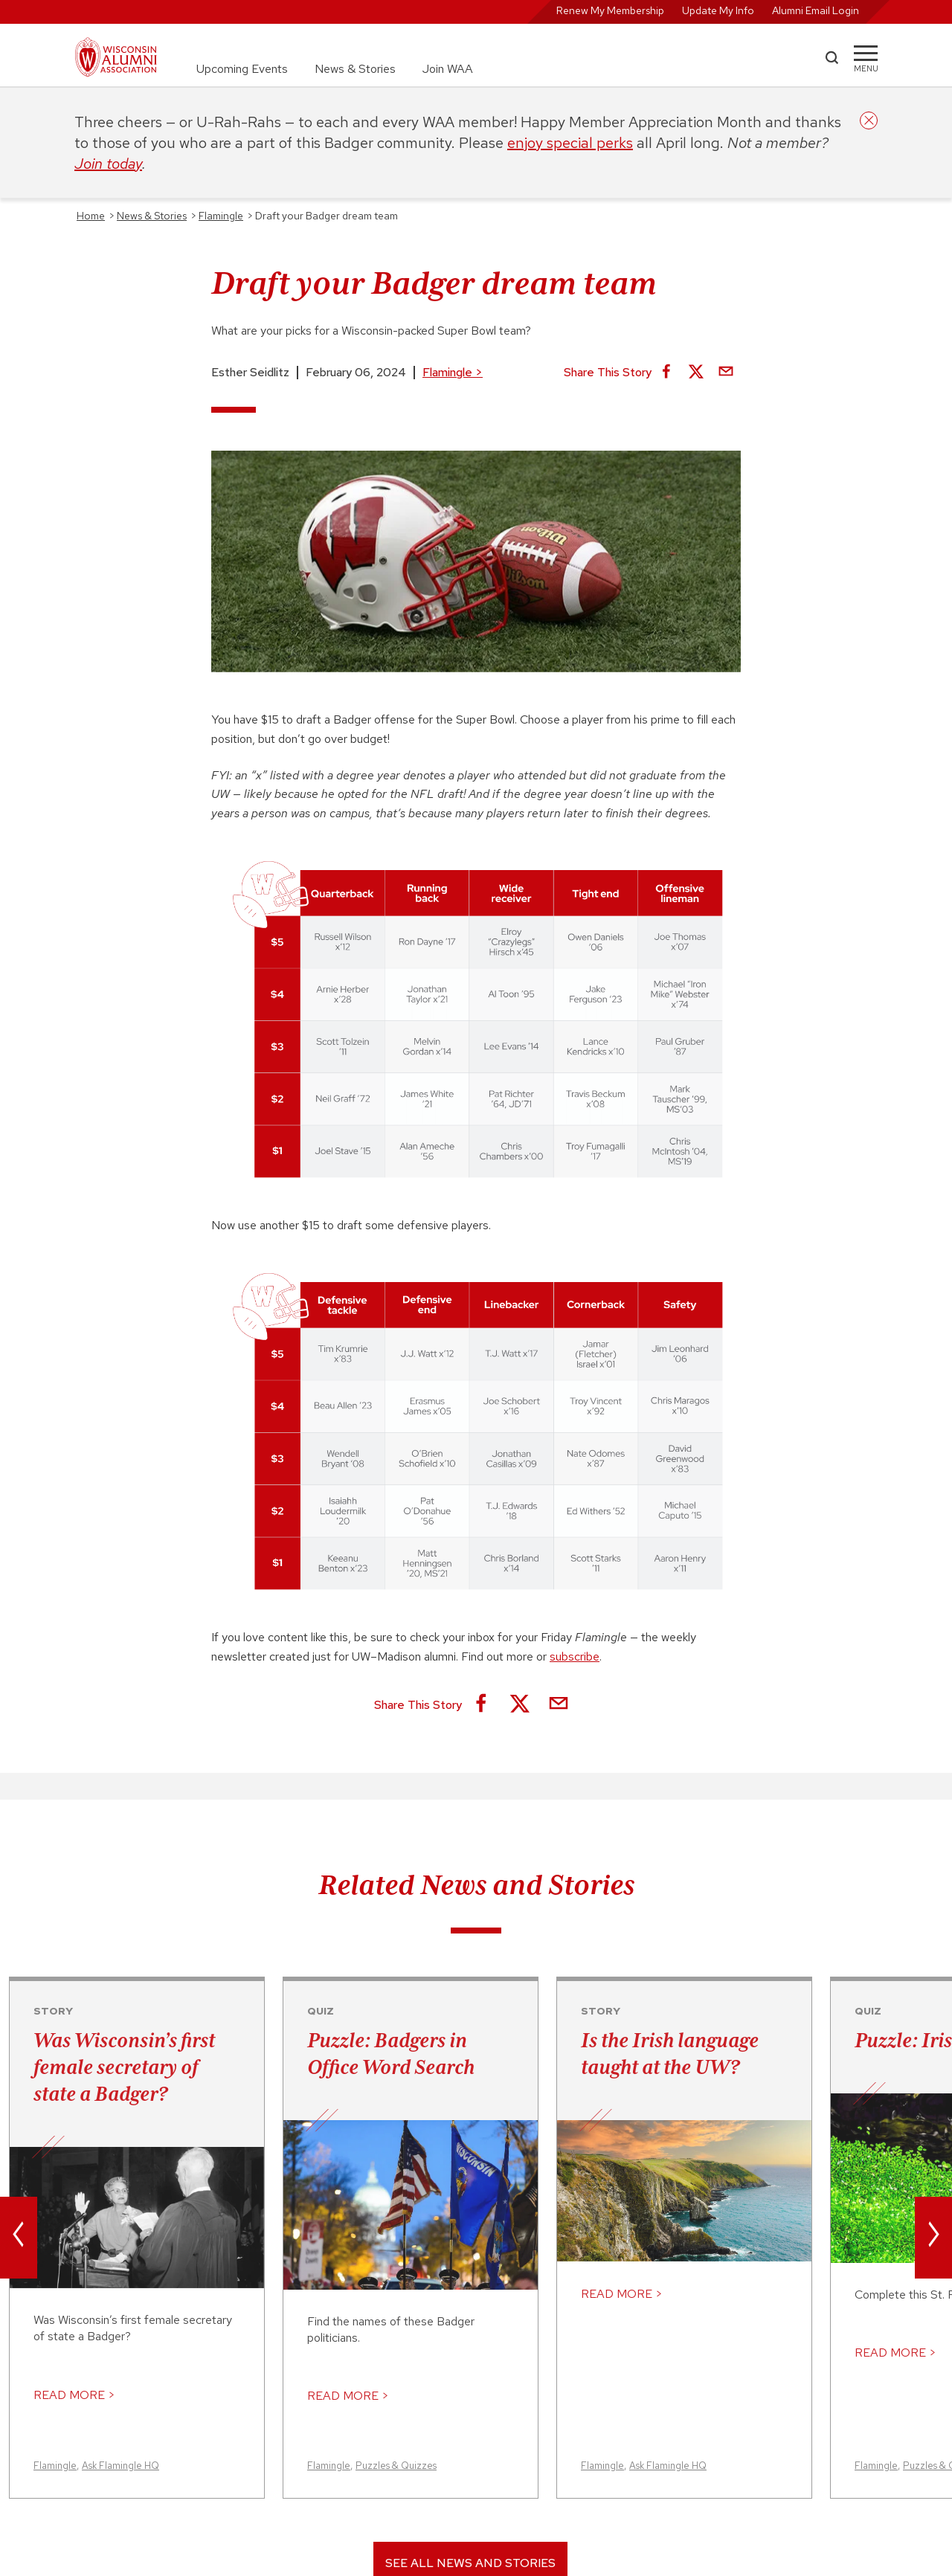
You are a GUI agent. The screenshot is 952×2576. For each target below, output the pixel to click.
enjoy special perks (570, 142)
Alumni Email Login (815, 10)
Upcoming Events (242, 69)
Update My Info (718, 10)
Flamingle (452, 372)
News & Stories (355, 69)
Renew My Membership (610, 10)
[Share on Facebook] (666, 372)
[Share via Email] (726, 372)
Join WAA (447, 69)
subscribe (574, 1656)
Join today (108, 163)
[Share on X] (696, 372)
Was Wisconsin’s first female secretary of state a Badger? (124, 2066)
